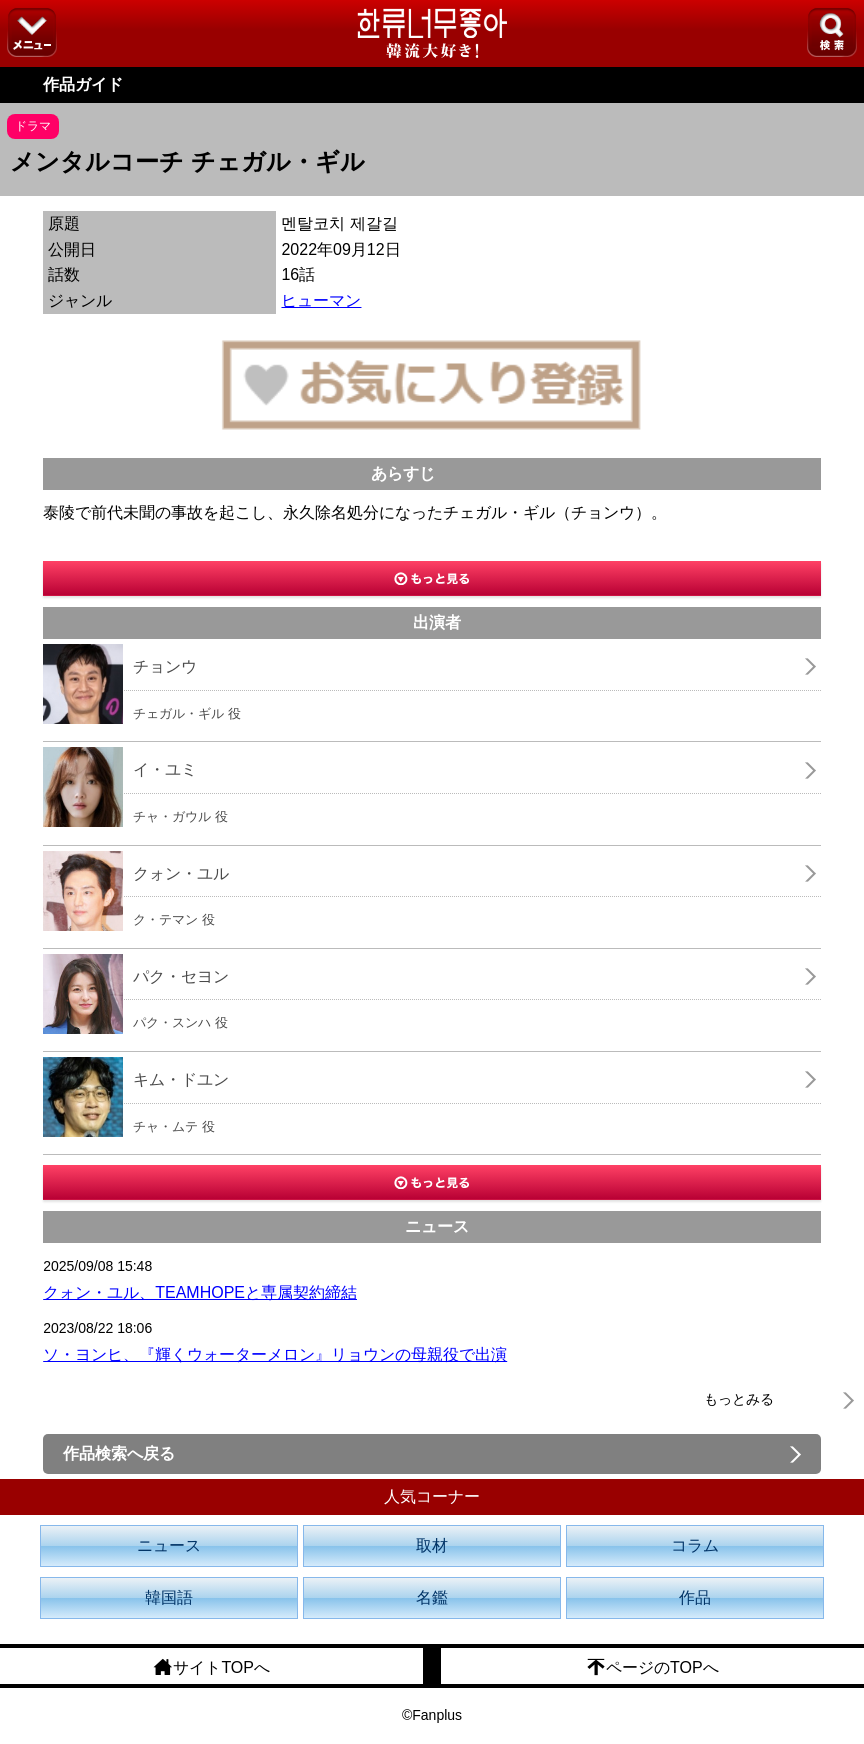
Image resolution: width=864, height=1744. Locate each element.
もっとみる (739, 1399)
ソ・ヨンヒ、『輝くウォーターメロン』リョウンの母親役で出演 (275, 1354)
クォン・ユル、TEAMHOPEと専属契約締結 (200, 1292)
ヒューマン (321, 300)
